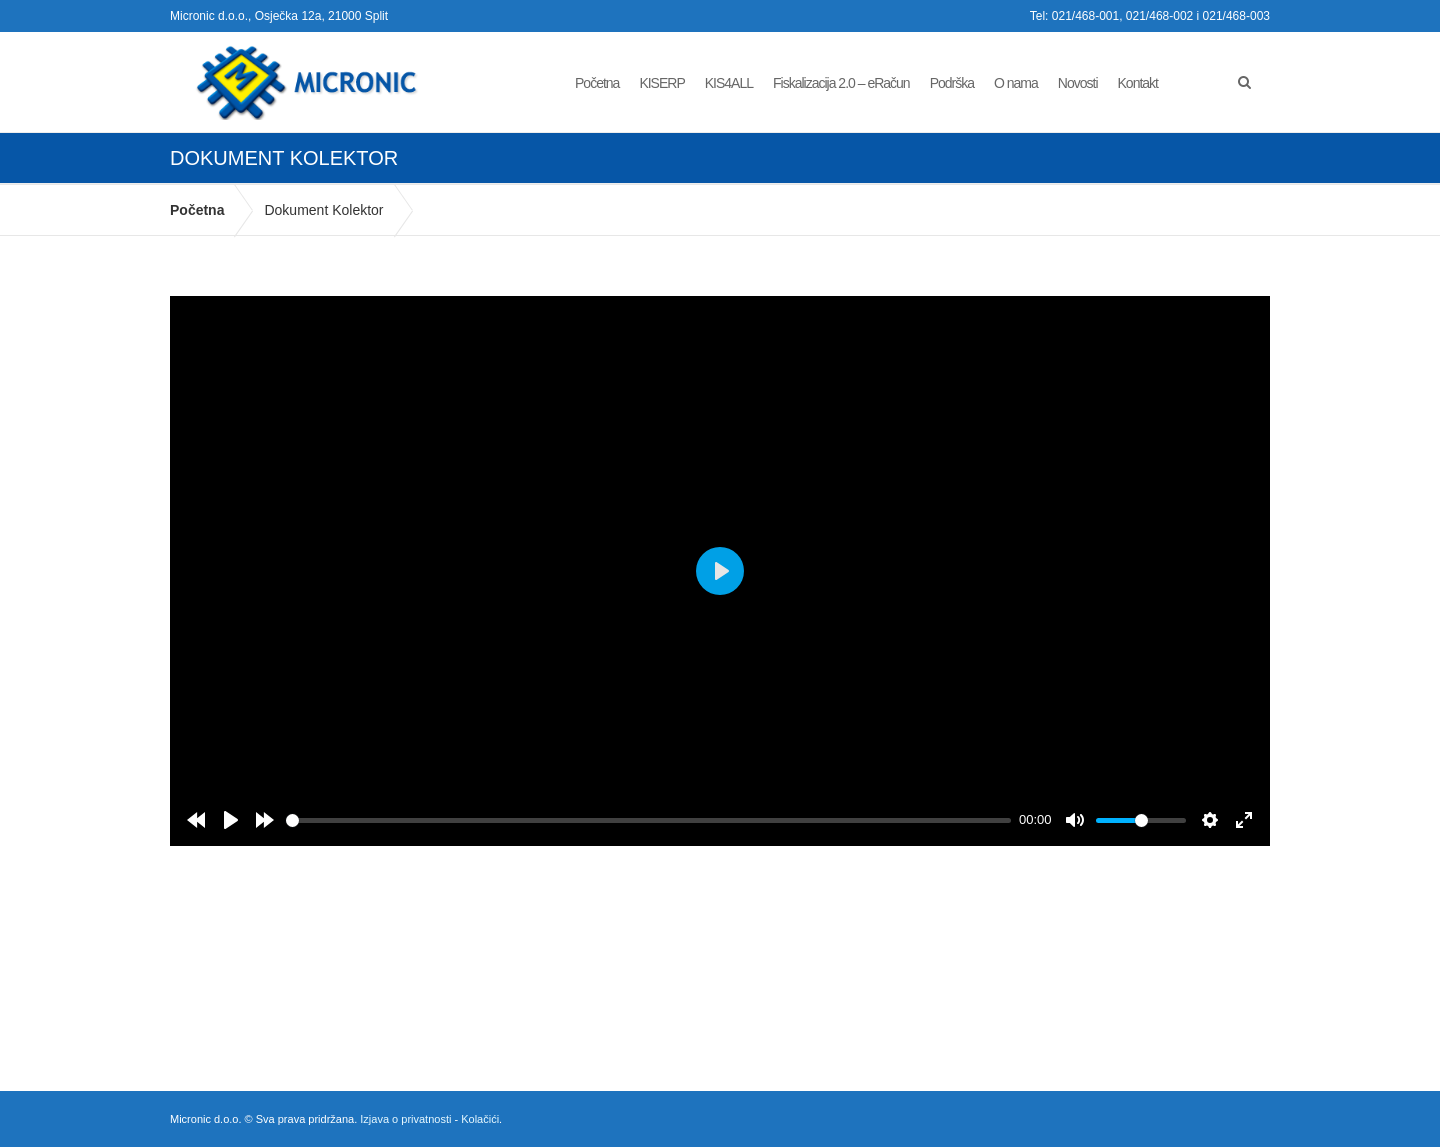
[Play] (231, 820)
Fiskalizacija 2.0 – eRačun (841, 83)
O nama (1016, 83)
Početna (597, 83)
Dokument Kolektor (323, 210)
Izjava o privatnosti (405, 1119)
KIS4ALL (729, 83)
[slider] (648, 820)
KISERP (661, 83)
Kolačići (480, 1119)
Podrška (952, 83)
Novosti (1078, 83)
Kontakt (1138, 83)
